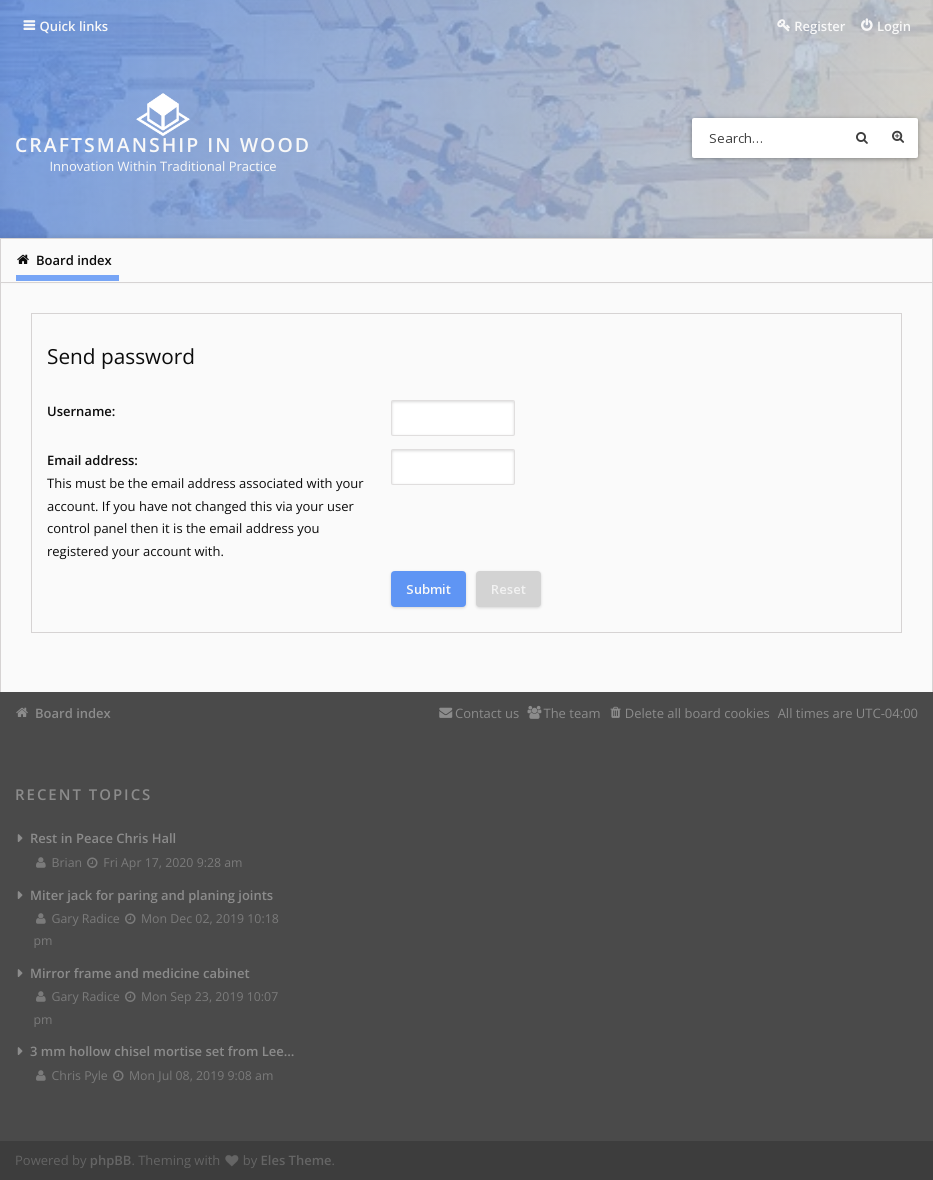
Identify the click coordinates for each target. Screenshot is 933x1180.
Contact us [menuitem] (487, 713)
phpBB (111, 1160)
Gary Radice (78, 918)
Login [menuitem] (894, 26)
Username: (81, 411)
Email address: (92, 460)
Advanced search (898, 138)
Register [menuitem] (819, 26)
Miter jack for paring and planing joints (151, 895)
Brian (60, 862)
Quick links (74, 26)
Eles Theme (296, 1160)
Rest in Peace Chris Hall (103, 838)
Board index (73, 713)
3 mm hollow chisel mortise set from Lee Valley (163, 1051)
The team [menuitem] (571, 713)
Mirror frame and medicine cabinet (140, 973)
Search (862, 138)
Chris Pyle (72, 1075)
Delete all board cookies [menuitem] (697, 713)
